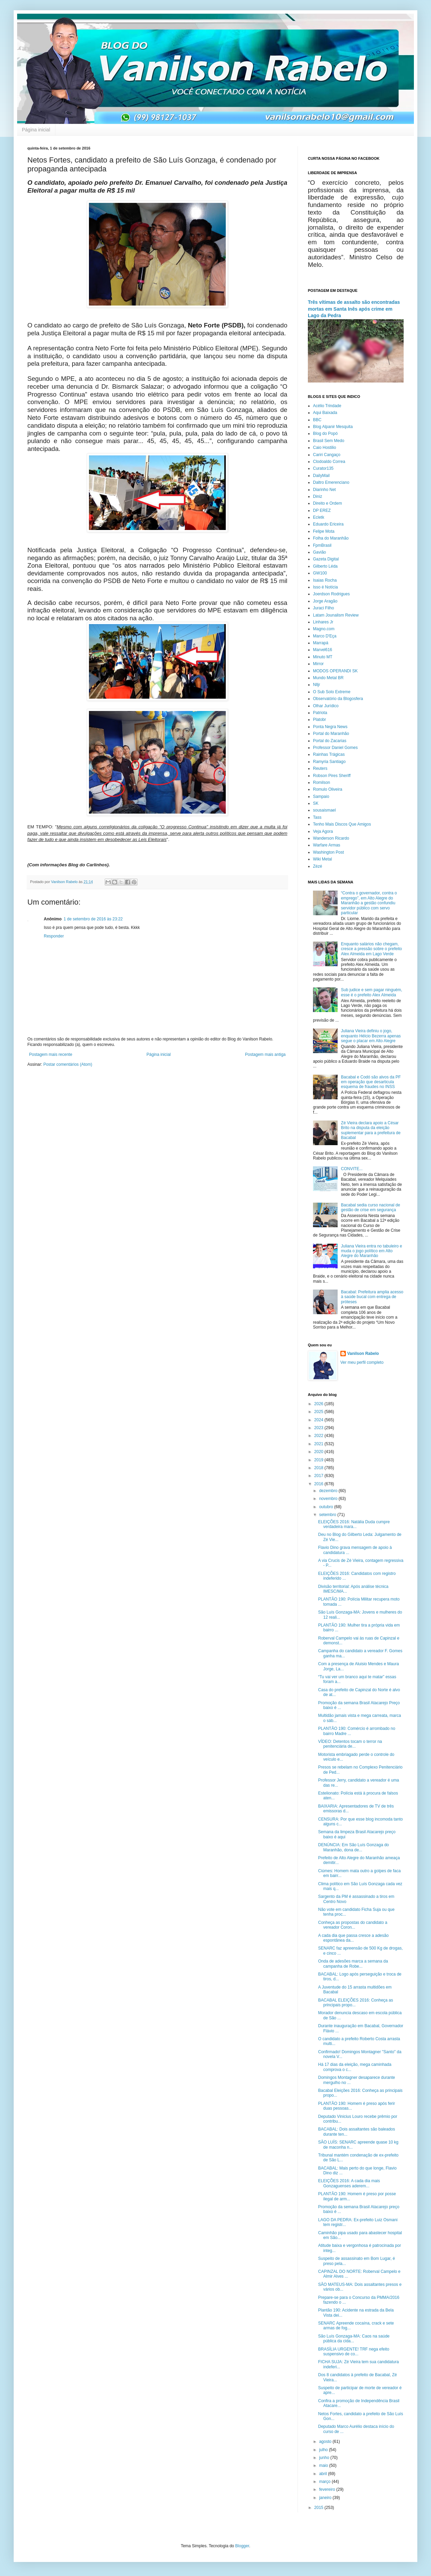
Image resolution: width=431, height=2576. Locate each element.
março (325, 2481)
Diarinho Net (324, 489)
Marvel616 (322, 649)
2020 (319, 1451)
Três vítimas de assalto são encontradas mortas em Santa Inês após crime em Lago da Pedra (354, 308)
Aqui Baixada (325, 412)
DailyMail (321, 475)
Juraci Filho (323, 608)
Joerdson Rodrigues (331, 594)
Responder (54, 936)
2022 (319, 1435)
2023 (319, 1427)
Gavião (319, 552)
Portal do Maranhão (331, 733)
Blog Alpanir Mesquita (333, 426)
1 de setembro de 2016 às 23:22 (93, 919)
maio (324, 2465)
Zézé (317, 866)
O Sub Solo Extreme (331, 691)
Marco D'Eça (324, 636)
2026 (319, 1403)
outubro (326, 1506)
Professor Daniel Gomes (335, 747)
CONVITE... (352, 1168)
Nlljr (316, 684)
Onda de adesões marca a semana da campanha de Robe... (353, 1963)
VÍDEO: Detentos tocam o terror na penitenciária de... (350, 1744)
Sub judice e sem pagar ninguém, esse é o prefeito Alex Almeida (371, 992)
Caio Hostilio (324, 447)
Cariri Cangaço (326, 454)
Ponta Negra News (330, 726)
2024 (319, 1420)
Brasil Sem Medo (328, 440)
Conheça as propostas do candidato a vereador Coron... (352, 1925)
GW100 (320, 573)
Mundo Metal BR (328, 677)
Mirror (318, 663)
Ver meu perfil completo (361, 1362)
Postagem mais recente (50, 1054)
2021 (319, 1443)
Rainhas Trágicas (329, 754)
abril (323, 2473)
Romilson (321, 782)
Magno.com (324, 628)
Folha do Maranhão (331, 538)
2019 (319, 1460)
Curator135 (323, 468)
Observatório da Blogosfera (338, 698)
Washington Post (328, 852)
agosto (325, 2441)
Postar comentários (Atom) (67, 1064)
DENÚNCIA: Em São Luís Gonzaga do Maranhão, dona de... (353, 1847)
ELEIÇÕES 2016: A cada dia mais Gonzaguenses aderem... (349, 2183)
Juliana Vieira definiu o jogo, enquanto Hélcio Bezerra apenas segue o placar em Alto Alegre (371, 1035)
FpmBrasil (322, 545)
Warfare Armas (326, 845)
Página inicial (36, 129)
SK (315, 803)
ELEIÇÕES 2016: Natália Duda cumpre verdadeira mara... (354, 1524)
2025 (319, 1411)
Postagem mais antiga (265, 1054)
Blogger (242, 2545)
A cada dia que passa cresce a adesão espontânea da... (353, 1938)
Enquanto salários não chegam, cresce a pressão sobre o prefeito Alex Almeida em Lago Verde (371, 949)
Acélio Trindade (327, 405)
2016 (319, 1483)
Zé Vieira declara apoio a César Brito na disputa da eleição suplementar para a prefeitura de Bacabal (371, 1130)
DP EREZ (322, 510)
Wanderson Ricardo (331, 838)
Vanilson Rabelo (363, 1353)
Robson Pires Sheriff (332, 775)
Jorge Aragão (325, 601)
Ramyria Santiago (329, 761)
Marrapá (320, 642)
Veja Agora (323, 831)
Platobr (319, 719)
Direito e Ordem (327, 503)
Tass (317, 817)
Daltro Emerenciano (331, 482)
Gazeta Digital (326, 559)
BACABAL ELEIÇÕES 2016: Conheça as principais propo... (355, 2002)
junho (324, 2457)
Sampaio (321, 796)
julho (324, 2449)
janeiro (325, 2497)
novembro (329, 1498)
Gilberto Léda (325, 566)
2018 (319, 1467)
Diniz (317, 496)
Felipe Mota (324, 531)
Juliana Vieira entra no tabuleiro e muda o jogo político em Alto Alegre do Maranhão (371, 1251)
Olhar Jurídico (326, 705)
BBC (317, 419)
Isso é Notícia (325, 587)
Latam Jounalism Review (335, 615)
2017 (319, 1475)
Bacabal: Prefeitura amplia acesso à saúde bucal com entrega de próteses (372, 1297)
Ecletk (318, 517)
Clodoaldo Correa (329, 461)
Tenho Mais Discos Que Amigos (342, 824)
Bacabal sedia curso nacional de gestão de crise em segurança (370, 1207)
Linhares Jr (323, 622)
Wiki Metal (322, 859)
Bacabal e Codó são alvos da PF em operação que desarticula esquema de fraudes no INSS (371, 1082)
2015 (319, 2507)
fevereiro (327, 2489)
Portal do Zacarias (329, 740)
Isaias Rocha (325, 580)
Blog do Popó (325, 433)
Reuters (320, 768)
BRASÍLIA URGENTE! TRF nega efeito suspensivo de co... (353, 2351)
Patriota (320, 712)
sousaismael (324, 810)
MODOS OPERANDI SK (335, 671)
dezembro (329, 1490)
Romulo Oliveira (327, 789)
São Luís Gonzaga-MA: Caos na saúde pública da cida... (354, 2338)
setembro (328, 1514)
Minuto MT (322, 657)
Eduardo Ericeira (328, 524)
